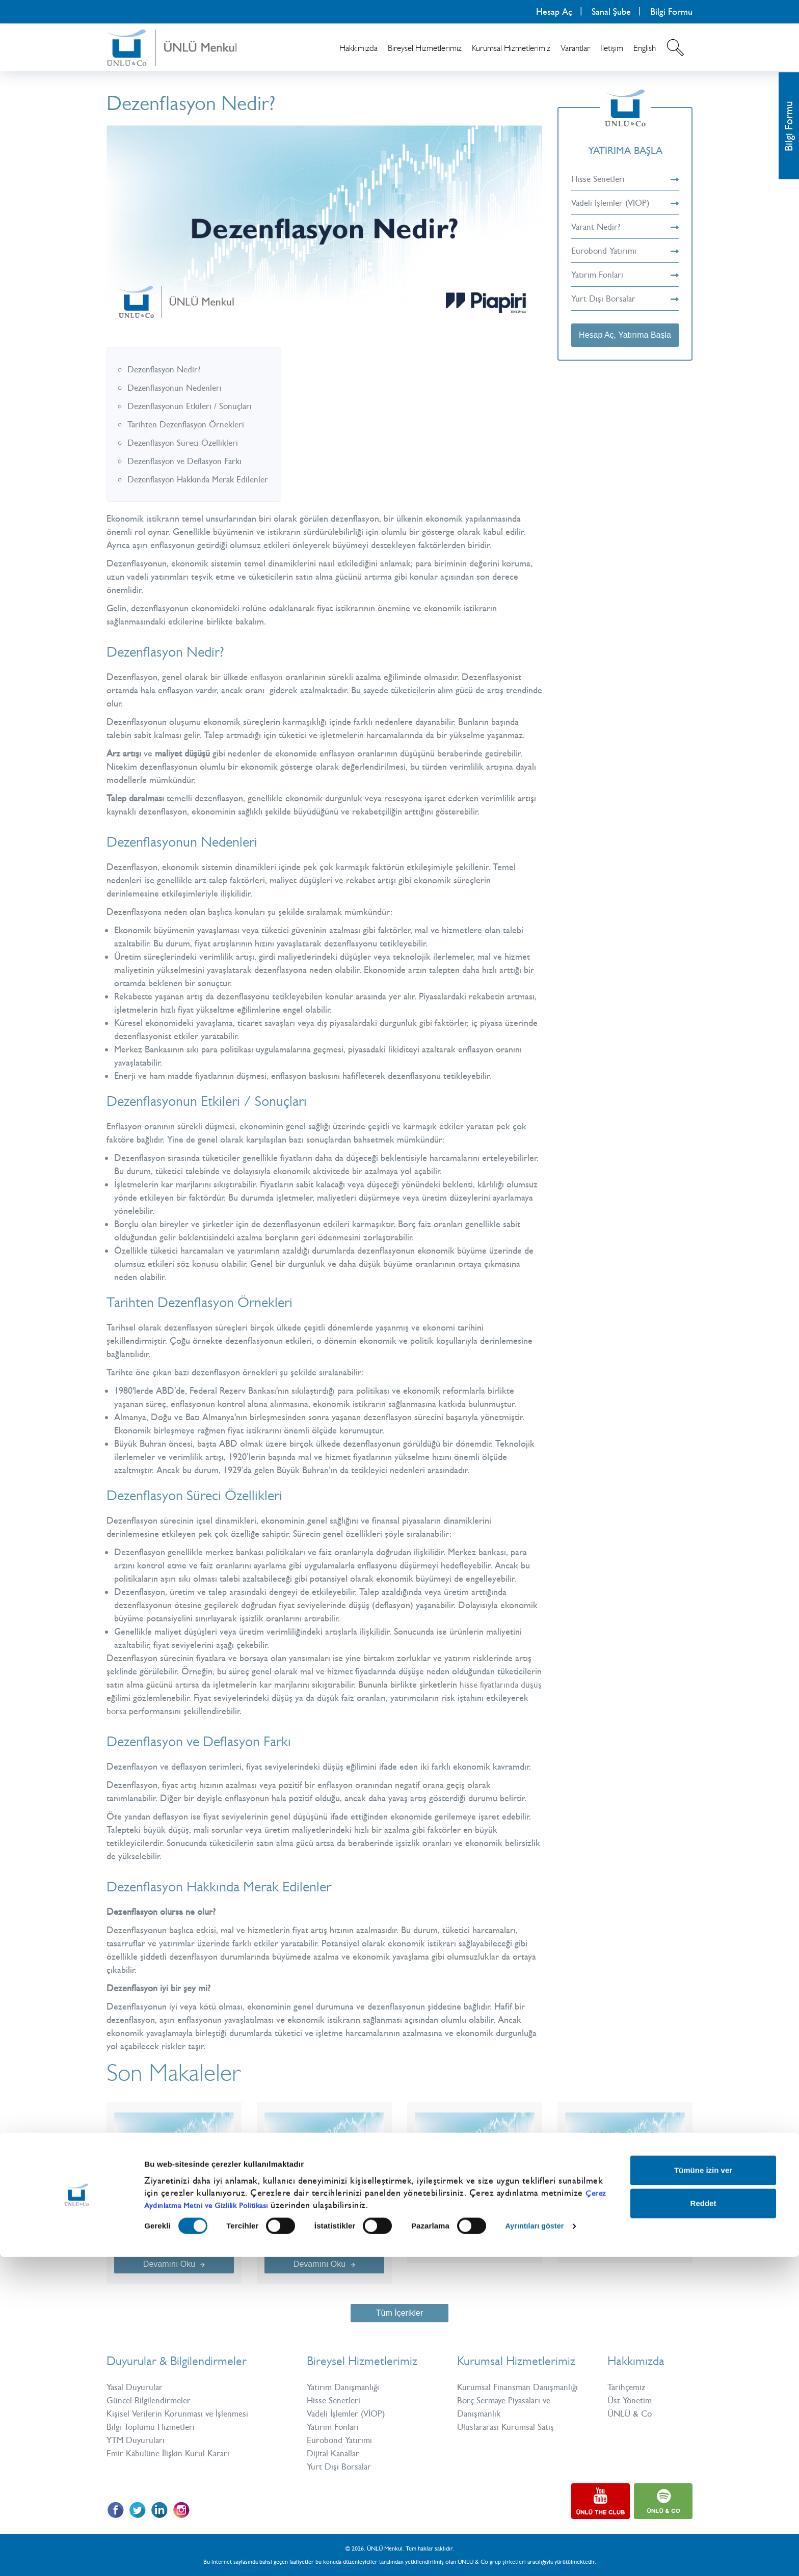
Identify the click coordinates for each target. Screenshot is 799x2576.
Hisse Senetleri (625, 178)
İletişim (611, 48)
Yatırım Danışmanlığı (345, 2387)
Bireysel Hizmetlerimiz (425, 48)
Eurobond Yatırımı (625, 250)
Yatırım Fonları (625, 274)
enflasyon (267, 677)
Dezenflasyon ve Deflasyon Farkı (189, 461)
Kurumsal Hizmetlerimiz (511, 48)
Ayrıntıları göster (536, 2545)
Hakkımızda (358, 48)
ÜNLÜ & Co (631, 2413)
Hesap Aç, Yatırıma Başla (625, 335)
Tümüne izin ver (703, 2489)
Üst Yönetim (630, 2400)
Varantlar (575, 48)
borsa (161, 1711)
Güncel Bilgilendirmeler (150, 2400)
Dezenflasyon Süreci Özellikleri (186, 442)
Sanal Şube (611, 11)
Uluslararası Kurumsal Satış (507, 2426)
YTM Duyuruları (137, 2440)
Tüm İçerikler (399, 2313)
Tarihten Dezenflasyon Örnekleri (189, 424)
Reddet (703, 2522)
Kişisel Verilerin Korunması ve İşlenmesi (181, 2413)
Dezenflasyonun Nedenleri (177, 387)
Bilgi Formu (671, 11)
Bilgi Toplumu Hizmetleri (152, 2426)
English (644, 48)
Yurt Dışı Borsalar (625, 298)
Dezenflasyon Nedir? (166, 369)
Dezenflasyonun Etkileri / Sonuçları (192, 406)
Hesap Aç (554, 11)
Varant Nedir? (625, 226)
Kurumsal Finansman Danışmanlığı (520, 2387)
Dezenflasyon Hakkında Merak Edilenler (202, 479)
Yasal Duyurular (136, 2387)
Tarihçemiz (627, 2387)
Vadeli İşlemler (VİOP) (625, 202)
